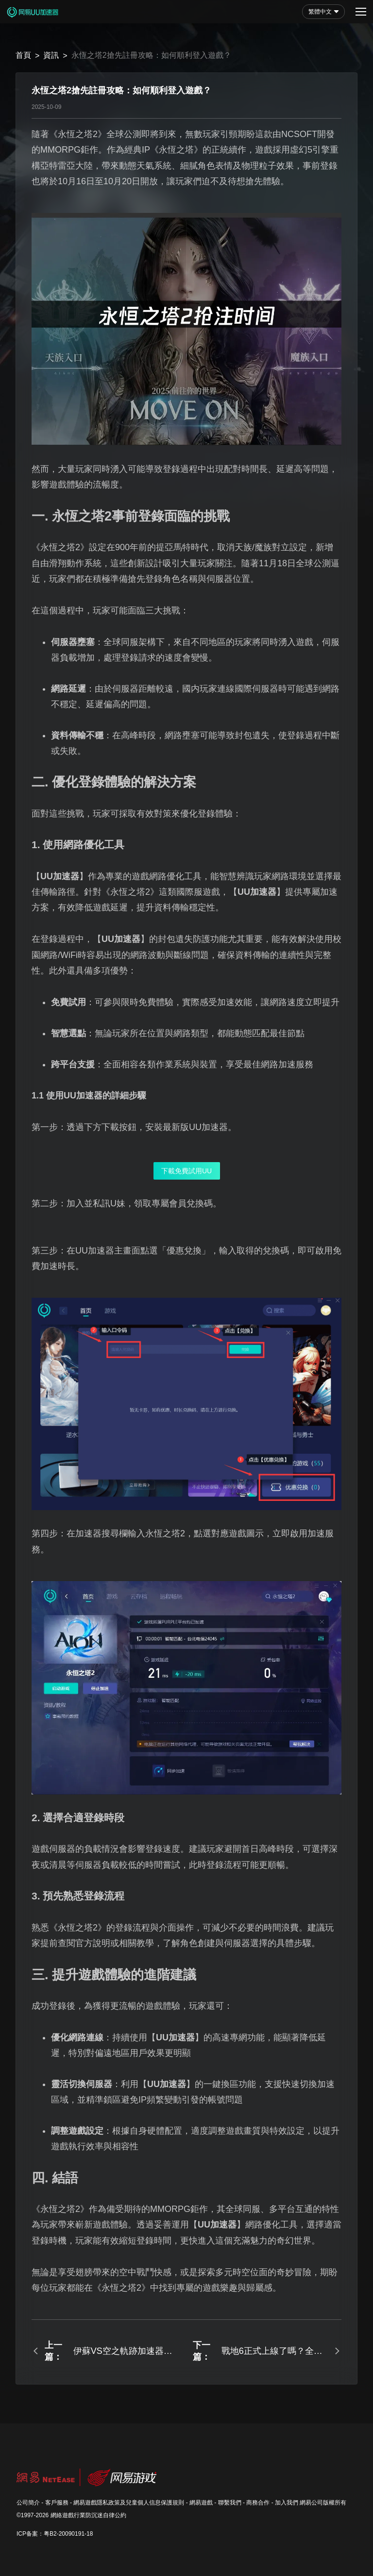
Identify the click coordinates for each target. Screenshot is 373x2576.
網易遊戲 (201, 2502)
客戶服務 (56, 2502)
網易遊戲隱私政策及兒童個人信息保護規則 (128, 2502)
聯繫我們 (229, 2502)
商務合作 (258, 2502)
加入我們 (286, 2502)
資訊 (51, 55)
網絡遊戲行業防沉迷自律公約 (88, 2515)
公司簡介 (28, 2502)
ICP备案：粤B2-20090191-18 (55, 2533)
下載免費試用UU (186, 1171)
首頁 (23, 55)
